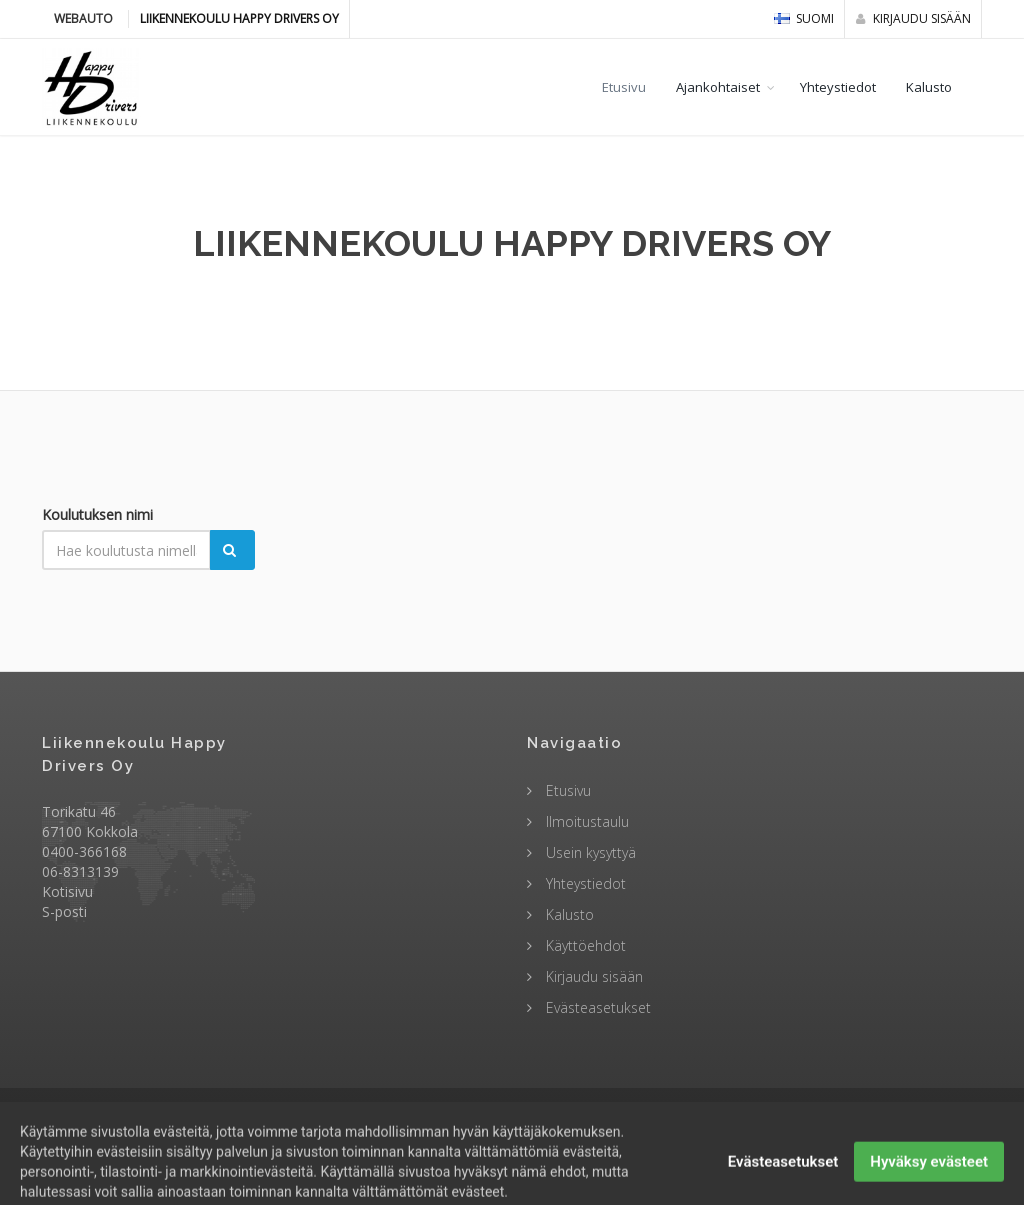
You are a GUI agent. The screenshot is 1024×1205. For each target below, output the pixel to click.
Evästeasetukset (596, 1007)
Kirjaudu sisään (913, 18)
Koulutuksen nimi (97, 514)
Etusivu (624, 87)
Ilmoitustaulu (585, 821)
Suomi (804, 18)
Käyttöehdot (584, 945)
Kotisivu (67, 891)
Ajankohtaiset (718, 87)
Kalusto (929, 87)
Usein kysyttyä (589, 852)
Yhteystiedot (838, 87)
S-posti (64, 911)
